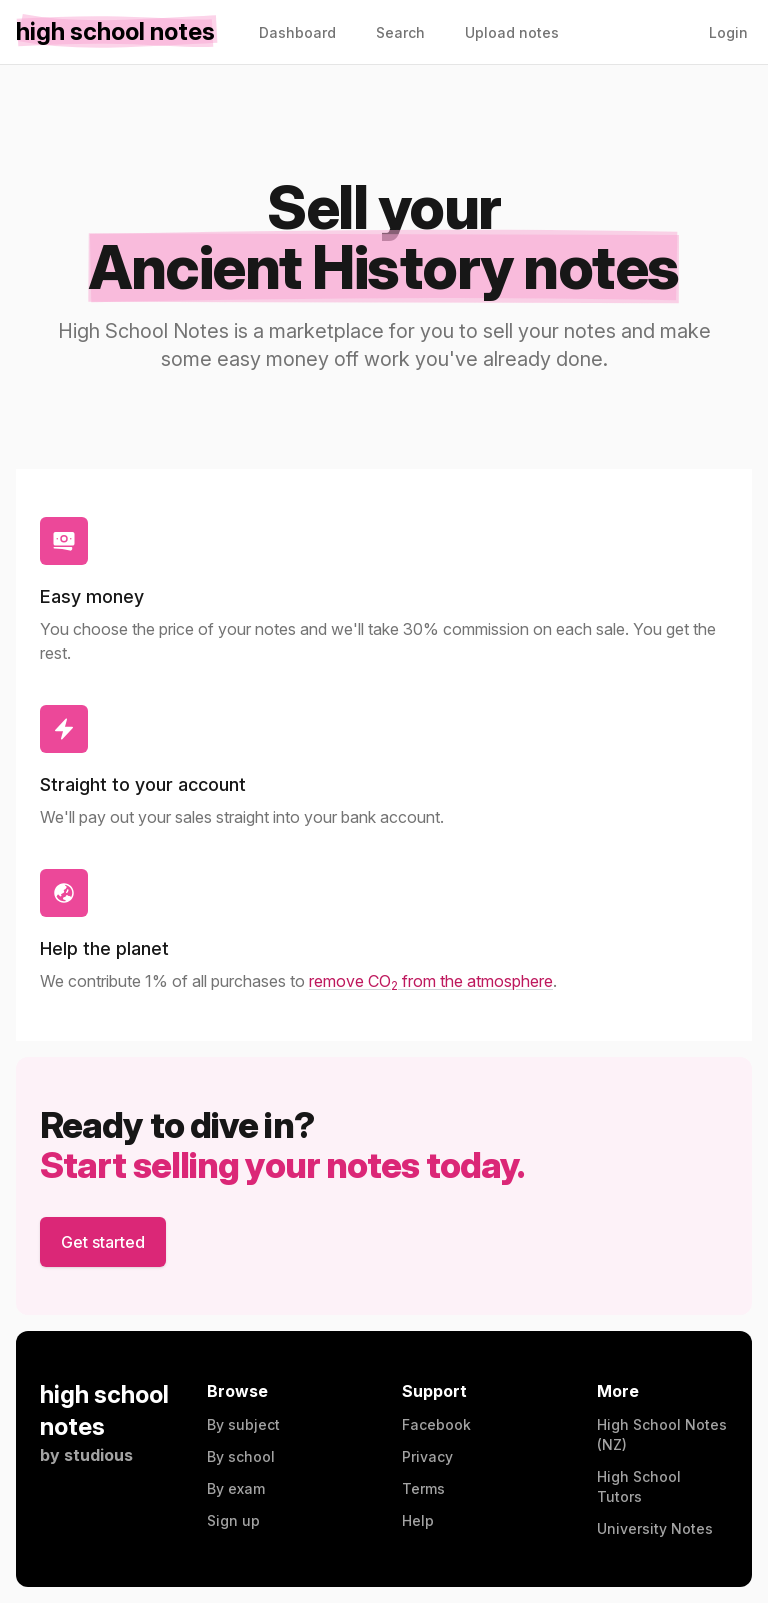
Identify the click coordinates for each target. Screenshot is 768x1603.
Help (418, 1520)
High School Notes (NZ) (662, 1434)
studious (98, 1455)
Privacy (427, 1456)
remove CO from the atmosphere (431, 981)
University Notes (655, 1528)
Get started (103, 1242)
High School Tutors (639, 1486)
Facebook (436, 1424)
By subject (243, 1424)
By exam (236, 1488)
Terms (423, 1488)
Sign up (233, 1520)
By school (241, 1456)
